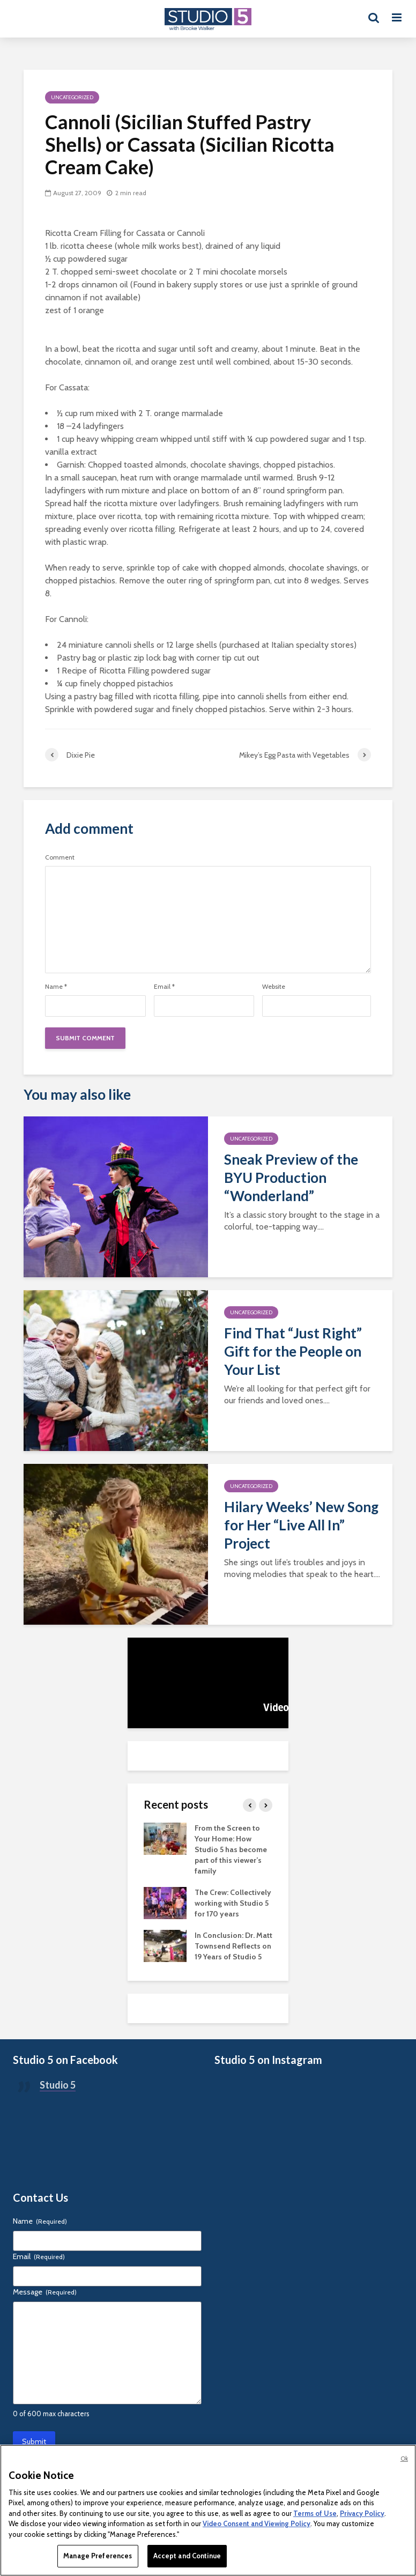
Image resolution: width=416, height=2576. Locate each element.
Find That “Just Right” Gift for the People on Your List (293, 1351)
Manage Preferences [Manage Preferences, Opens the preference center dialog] (97, 2555)
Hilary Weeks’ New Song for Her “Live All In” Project (301, 1525)
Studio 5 (58, 2085)
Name (56, 986)
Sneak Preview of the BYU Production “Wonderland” (291, 1177)
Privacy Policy (362, 2513)
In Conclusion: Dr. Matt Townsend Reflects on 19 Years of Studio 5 (233, 1945)
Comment (60, 857)
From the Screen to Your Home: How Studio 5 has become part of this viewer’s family (231, 1849)
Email (164, 986)
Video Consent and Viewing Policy (256, 2523)
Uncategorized (72, 97)
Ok (404, 2458)
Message (45, 2292)
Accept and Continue (187, 2555)
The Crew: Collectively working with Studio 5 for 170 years (233, 1903)
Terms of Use (315, 2513)
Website (273, 986)
